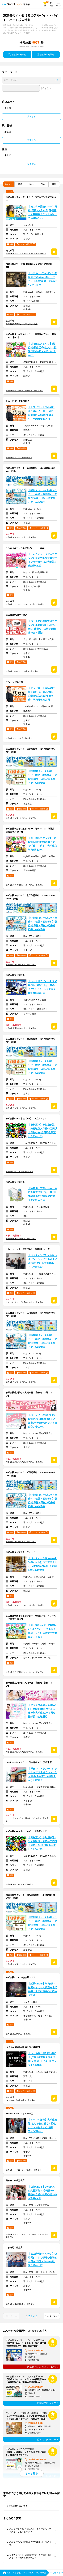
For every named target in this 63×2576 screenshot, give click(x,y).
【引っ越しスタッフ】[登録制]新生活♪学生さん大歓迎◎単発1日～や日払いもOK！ (42, 349)
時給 (31, 184)
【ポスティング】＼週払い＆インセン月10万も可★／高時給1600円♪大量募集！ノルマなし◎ (42, 1261)
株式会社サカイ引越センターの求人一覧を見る (24, 391)
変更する (31, 116)
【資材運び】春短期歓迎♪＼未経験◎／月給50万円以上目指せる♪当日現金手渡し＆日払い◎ (42, 1130)
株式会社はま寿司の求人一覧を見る (20, 2304)
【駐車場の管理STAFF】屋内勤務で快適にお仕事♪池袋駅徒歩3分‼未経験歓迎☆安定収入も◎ (42, 1194)
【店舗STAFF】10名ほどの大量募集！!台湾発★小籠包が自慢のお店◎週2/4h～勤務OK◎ (42, 2192)
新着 (20, 184)
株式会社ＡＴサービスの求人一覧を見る (22, 324)
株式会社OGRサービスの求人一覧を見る (22, 671)
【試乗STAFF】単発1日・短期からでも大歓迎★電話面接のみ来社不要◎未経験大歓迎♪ (42, 1989)
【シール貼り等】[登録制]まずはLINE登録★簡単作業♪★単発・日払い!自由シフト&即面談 (42, 2059)
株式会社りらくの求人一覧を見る (19, 458)
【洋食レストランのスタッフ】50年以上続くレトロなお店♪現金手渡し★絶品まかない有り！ (42, 1774)
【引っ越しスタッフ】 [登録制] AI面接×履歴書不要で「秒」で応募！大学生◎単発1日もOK (42, 844)
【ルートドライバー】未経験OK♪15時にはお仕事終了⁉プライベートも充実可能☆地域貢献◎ (42, 987)
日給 (43, 184)
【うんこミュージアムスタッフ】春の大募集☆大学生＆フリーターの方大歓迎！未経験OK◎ (42, 560)
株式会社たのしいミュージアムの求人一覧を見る (25, 604)
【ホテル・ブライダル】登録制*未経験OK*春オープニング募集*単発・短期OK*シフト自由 (42, 279)
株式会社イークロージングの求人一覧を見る (23, 2170)
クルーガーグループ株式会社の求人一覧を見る (24, 1302)
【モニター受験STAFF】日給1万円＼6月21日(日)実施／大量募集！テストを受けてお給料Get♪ (42, 212)
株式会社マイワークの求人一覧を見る (21, 537)
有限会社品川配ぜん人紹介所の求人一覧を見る (24, 1462)
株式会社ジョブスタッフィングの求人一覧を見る (25, 1605)
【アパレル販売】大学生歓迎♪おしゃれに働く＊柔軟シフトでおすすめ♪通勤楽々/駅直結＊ (42, 2125)
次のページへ (52, 2316)
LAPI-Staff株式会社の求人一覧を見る (20, 2100)
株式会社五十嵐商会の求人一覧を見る (21, 1028)
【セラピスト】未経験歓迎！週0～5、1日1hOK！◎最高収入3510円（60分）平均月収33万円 (41, 413)
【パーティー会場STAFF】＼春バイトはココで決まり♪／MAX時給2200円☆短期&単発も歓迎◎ (42, 1564)
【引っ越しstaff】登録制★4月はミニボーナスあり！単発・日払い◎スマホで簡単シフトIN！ (42, 1631)
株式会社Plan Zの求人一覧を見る (19, 1172)
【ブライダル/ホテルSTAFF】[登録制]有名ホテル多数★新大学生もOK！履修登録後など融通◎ (42, 1711)
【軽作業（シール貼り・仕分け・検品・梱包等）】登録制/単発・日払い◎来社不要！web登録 (42, 496)
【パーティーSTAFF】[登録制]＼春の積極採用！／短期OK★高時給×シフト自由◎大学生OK (42, 1421)
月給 (54, 184)
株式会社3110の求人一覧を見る (18, 2034)
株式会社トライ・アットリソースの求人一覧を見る (26, 253)
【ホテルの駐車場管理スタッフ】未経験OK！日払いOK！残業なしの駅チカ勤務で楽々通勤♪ (42, 627)
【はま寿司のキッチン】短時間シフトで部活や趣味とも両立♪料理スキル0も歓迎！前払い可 (42, 2259)
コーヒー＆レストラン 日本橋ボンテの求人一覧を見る (27, 1819)
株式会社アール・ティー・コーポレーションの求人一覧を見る (27, 2235)
